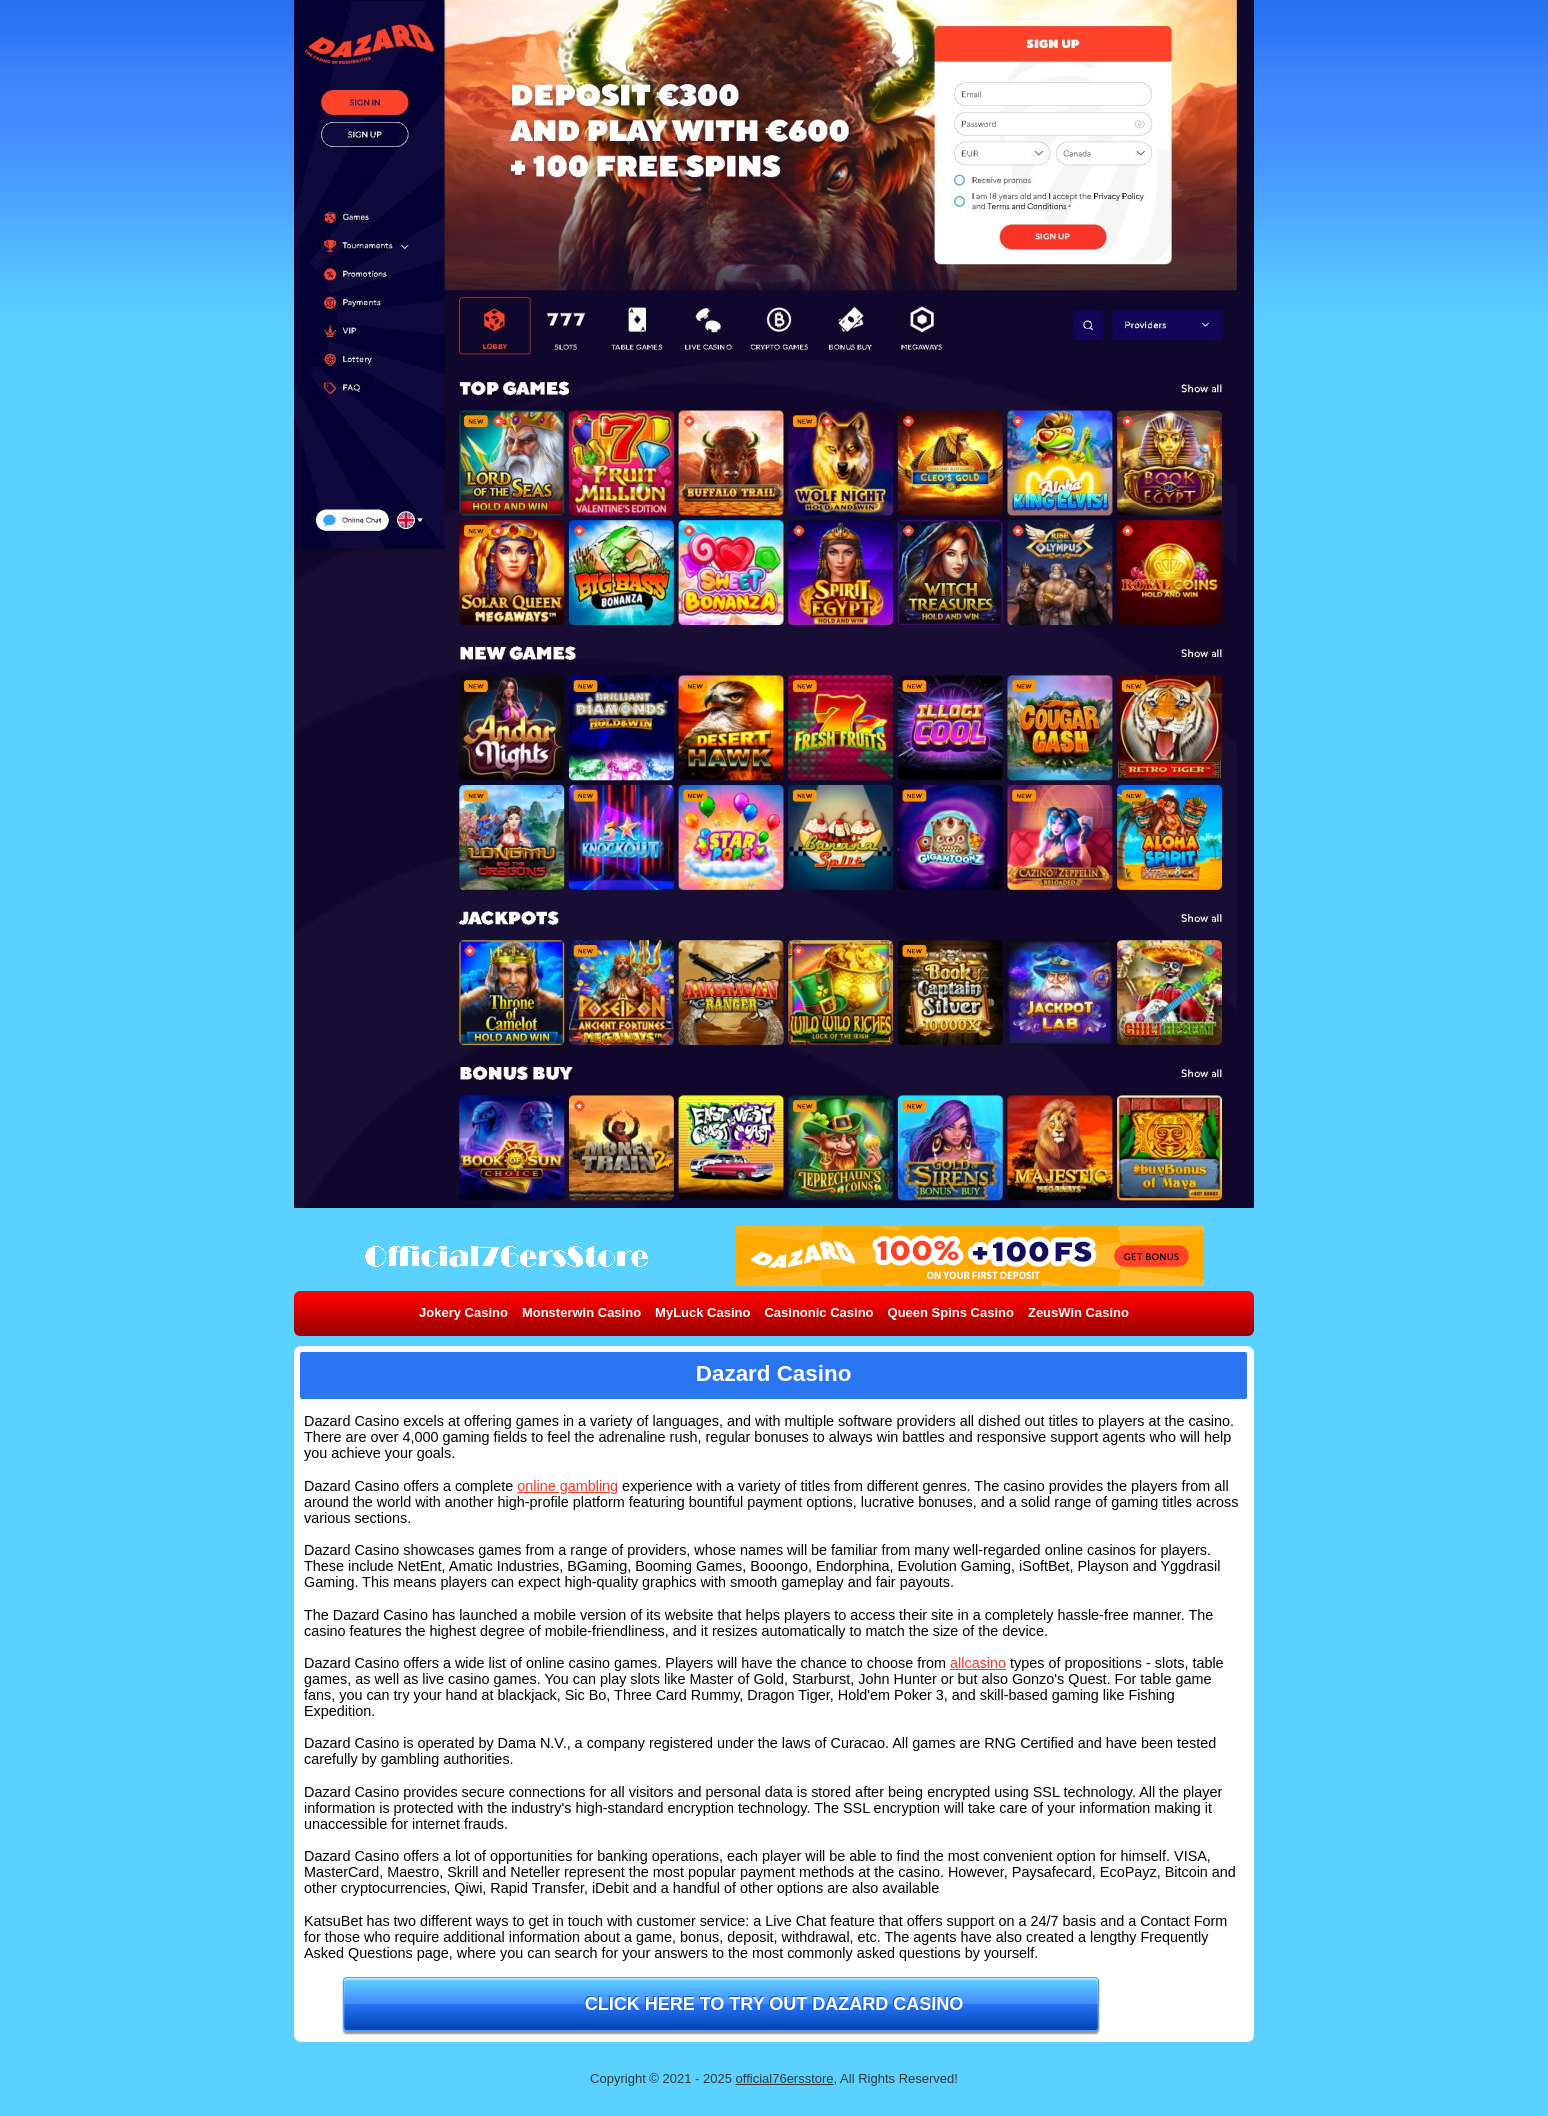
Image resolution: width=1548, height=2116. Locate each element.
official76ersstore (785, 2078)
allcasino (978, 1663)
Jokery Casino (463, 1312)
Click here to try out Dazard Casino (774, 2004)
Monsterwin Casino (581, 1312)
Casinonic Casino (818, 1312)
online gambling (567, 1486)
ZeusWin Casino (1078, 1312)
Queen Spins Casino (951, 1312)
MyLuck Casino (702, 1312)
